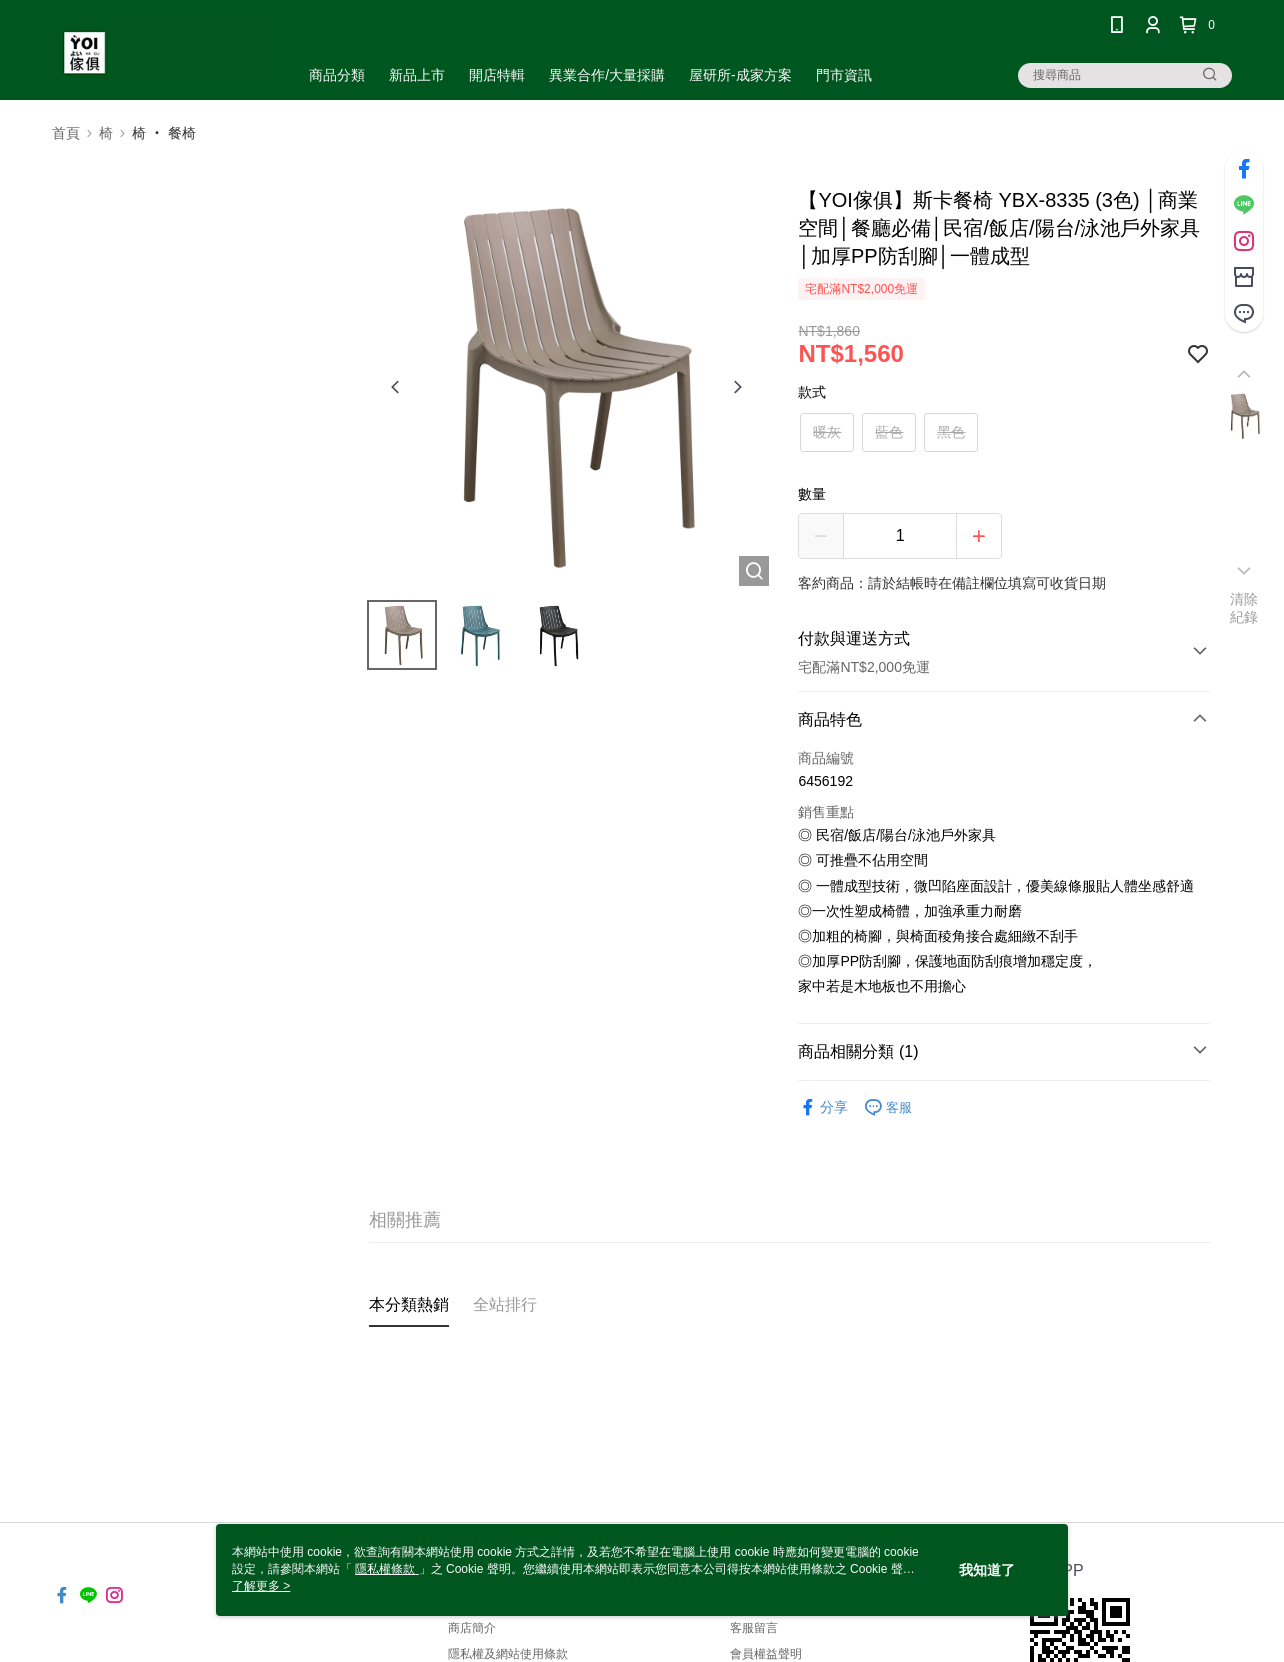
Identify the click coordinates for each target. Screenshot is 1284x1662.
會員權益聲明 (766, 1654)
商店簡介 (472, 1628)
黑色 (951, 432)
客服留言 (754, 1628)
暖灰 (827, 432)
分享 (823, 1107)
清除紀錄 (1244, 608)
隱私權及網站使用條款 (508, 1654)
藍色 (889, 432)
